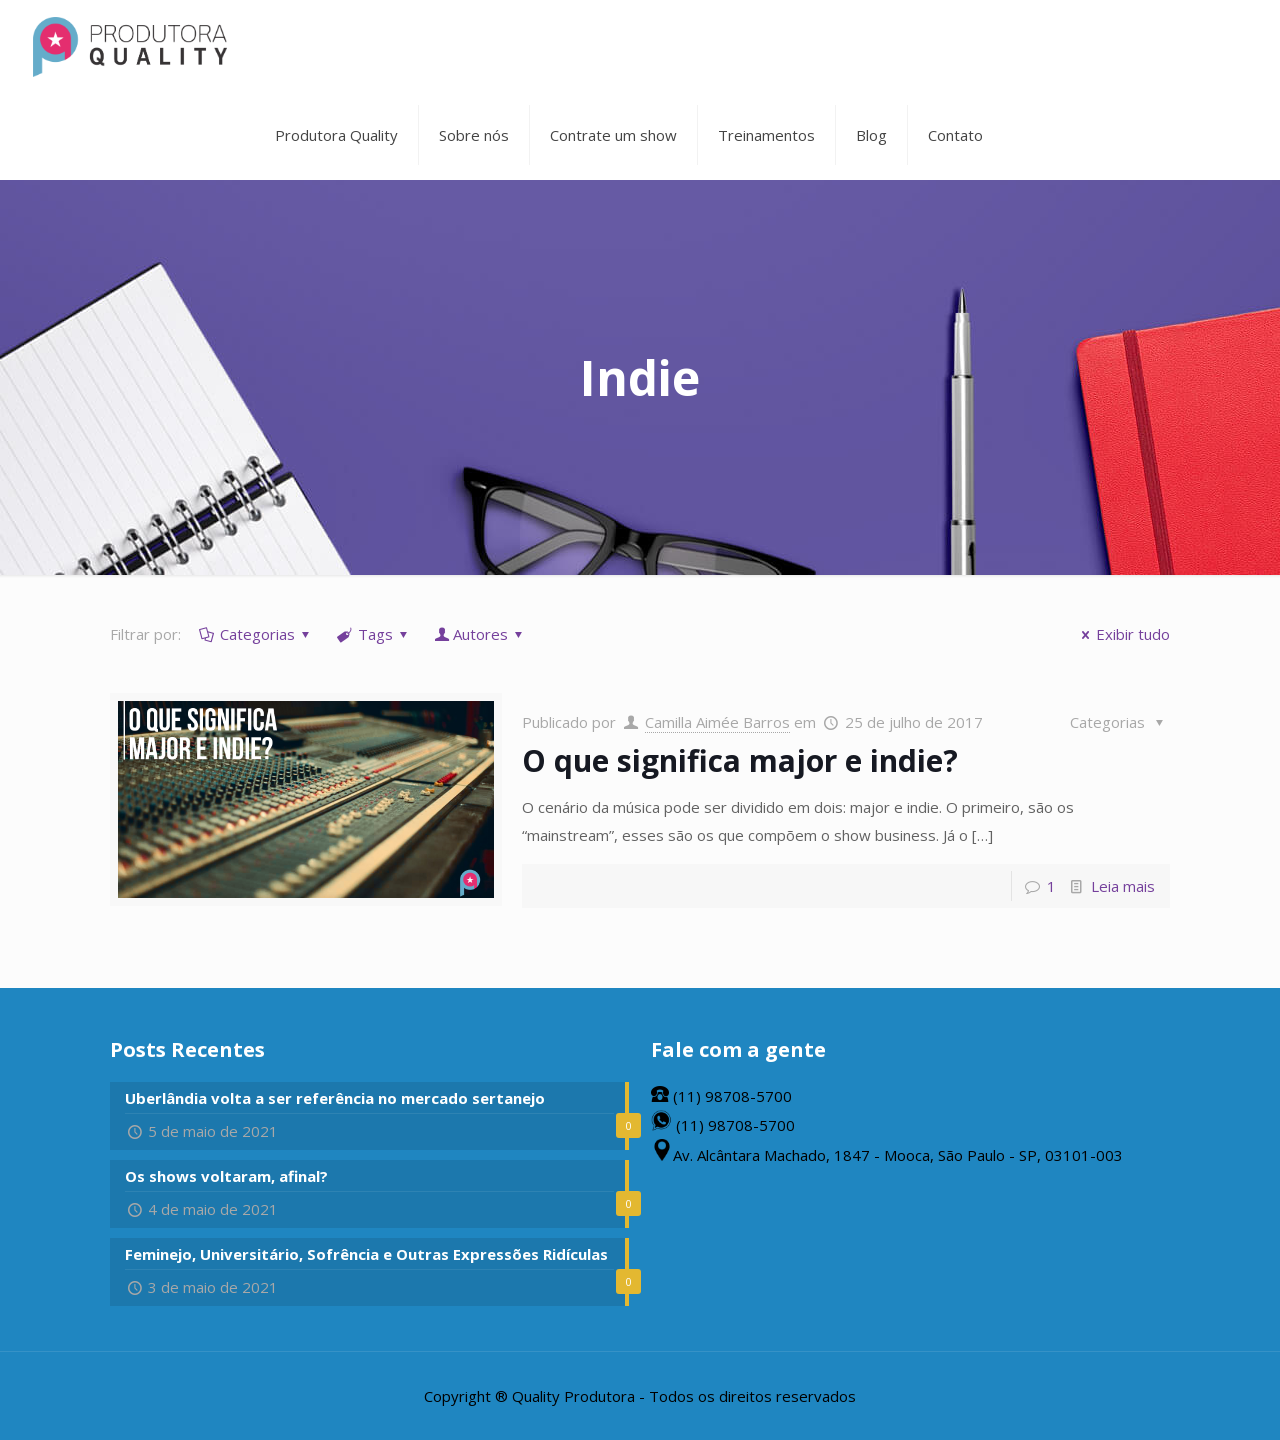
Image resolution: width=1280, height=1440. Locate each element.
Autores (480, 634)
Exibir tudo (1122, 634)
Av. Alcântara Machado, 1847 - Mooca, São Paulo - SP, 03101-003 (887, 1155)
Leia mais (1123, 886)
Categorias (256, 634)
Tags (374, 634)
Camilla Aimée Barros (717, 722)
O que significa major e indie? (740, 760)
